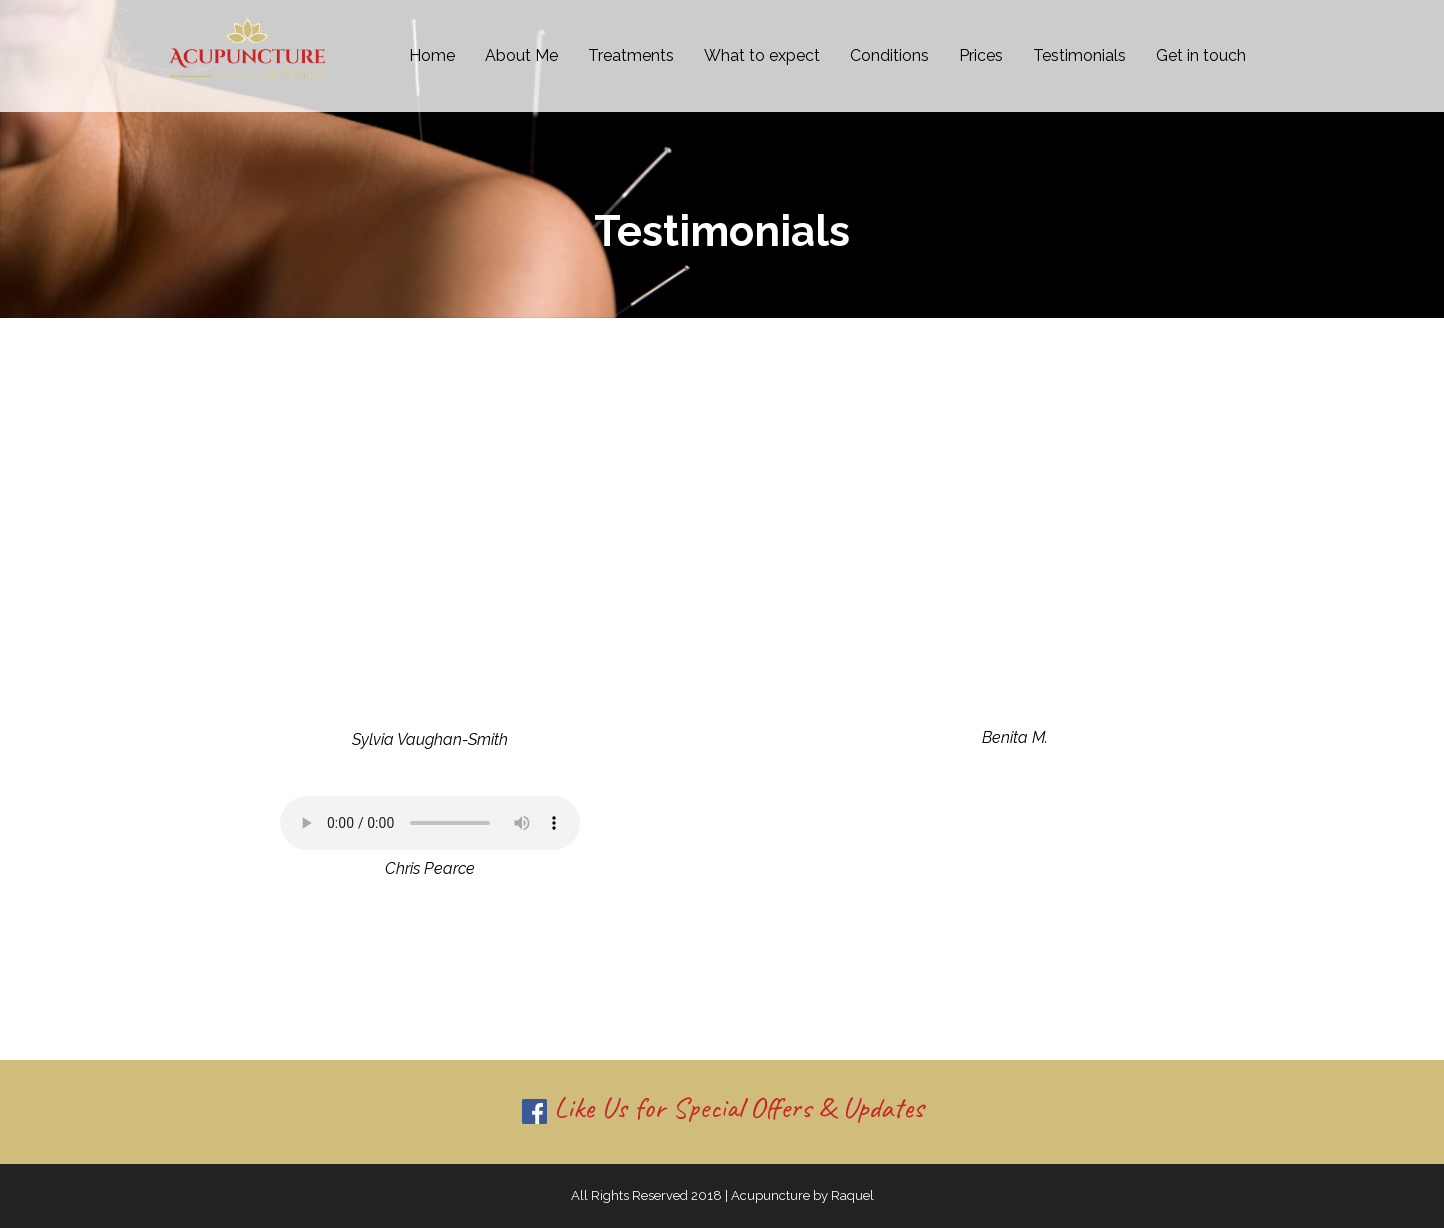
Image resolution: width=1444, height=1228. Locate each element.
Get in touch (1201, 55)
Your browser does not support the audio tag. (430, 823)
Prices (981, 55)
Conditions (889, 55)
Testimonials (1079, 55)
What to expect (762, 55)
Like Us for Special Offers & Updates (722, 1107)
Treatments (631, 55)
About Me (521, 55)
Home (432, 55)
